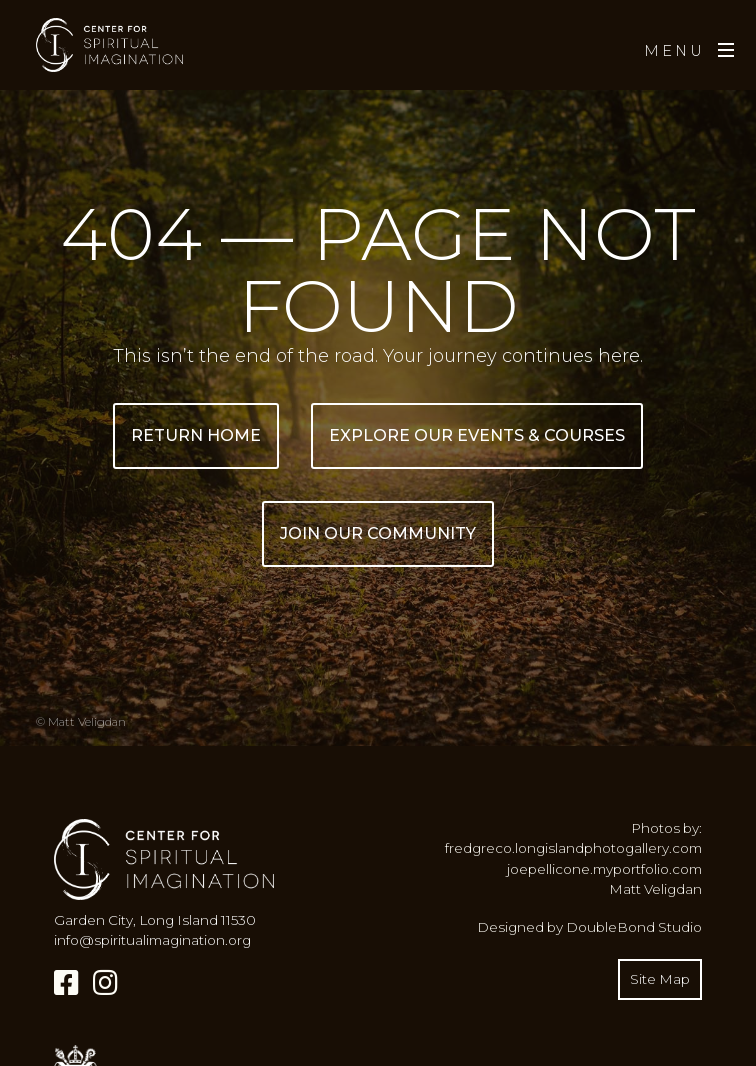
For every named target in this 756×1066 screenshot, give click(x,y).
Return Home (196, 435)
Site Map (660, 979)
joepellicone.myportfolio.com (604, 869)
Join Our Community (378, 533)
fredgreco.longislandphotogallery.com (573, 848)
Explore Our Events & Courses (477, 435)
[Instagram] (105, 983)
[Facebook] (66, 983)
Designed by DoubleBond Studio (589, 927)
